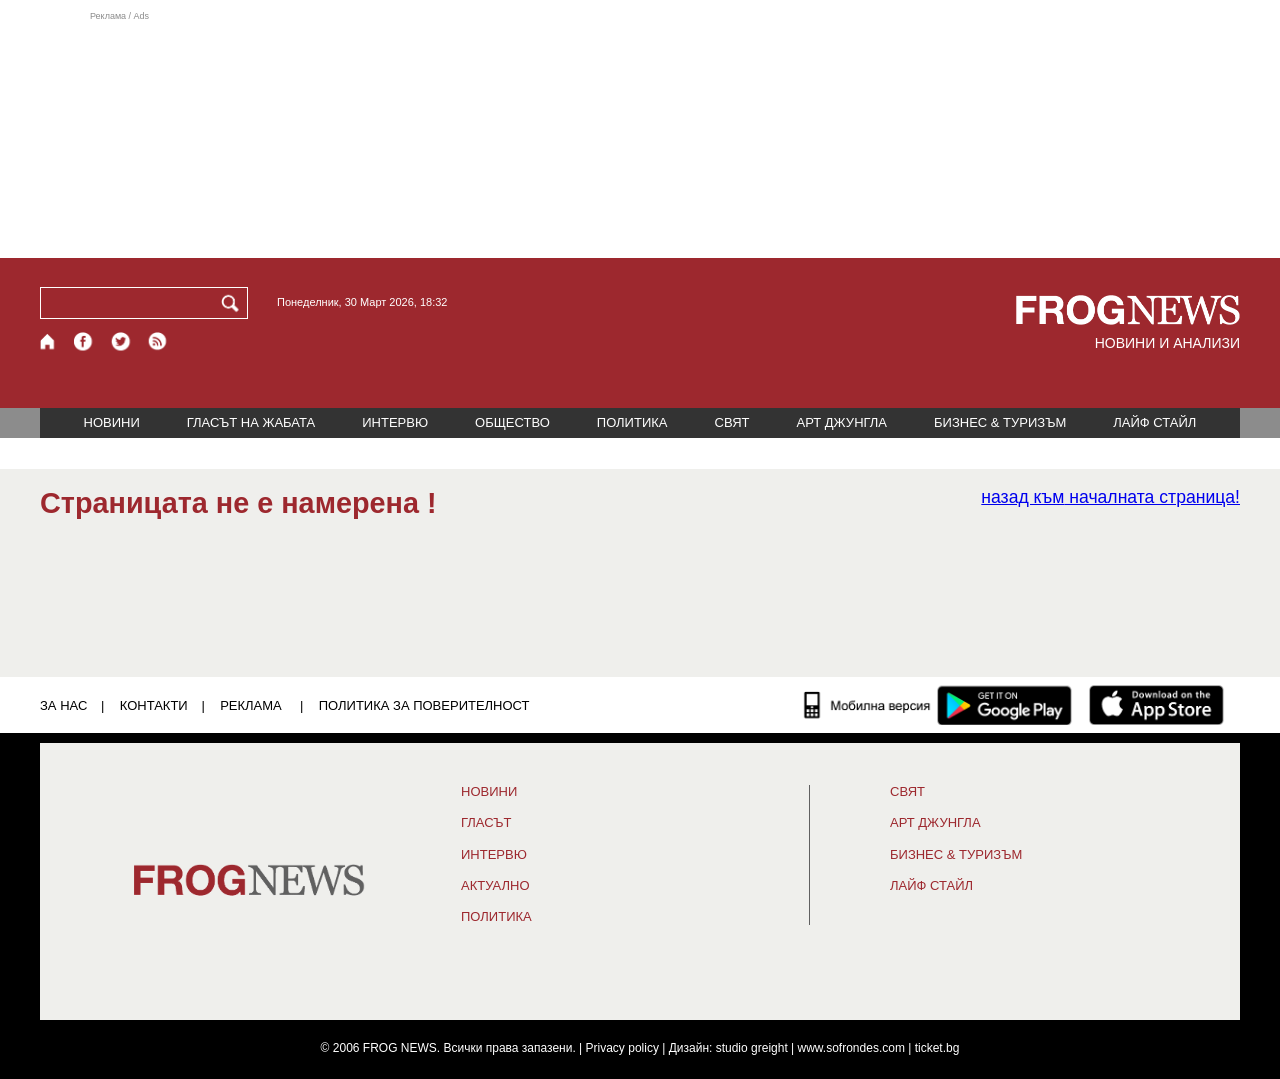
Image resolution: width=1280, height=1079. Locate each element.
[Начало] (48, 341)
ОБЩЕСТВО (512, 422)
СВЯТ (732, 422)
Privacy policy (622, 1048)
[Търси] (234, 303)
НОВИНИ (112, 422)
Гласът (486, 823)
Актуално (495, 886)
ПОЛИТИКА (632, 422)
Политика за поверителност (424, 705)
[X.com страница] (121, 341)
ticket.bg (937, 1048)
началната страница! (1110, 497)
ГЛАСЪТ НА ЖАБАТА (251, 422)
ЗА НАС (63, 705)
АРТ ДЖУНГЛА (841, 422)
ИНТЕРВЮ (395, 422)
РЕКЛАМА (251, 705)
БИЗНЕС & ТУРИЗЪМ (1000, 422)
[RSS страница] (158, 341)
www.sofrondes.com (851, 1048)
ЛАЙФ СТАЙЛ (1154, 422)
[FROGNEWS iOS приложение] (1156, 705)
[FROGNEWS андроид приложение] (1004, 705)
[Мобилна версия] (867, 705)
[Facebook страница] (84, 341)
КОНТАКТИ (154, 705)
